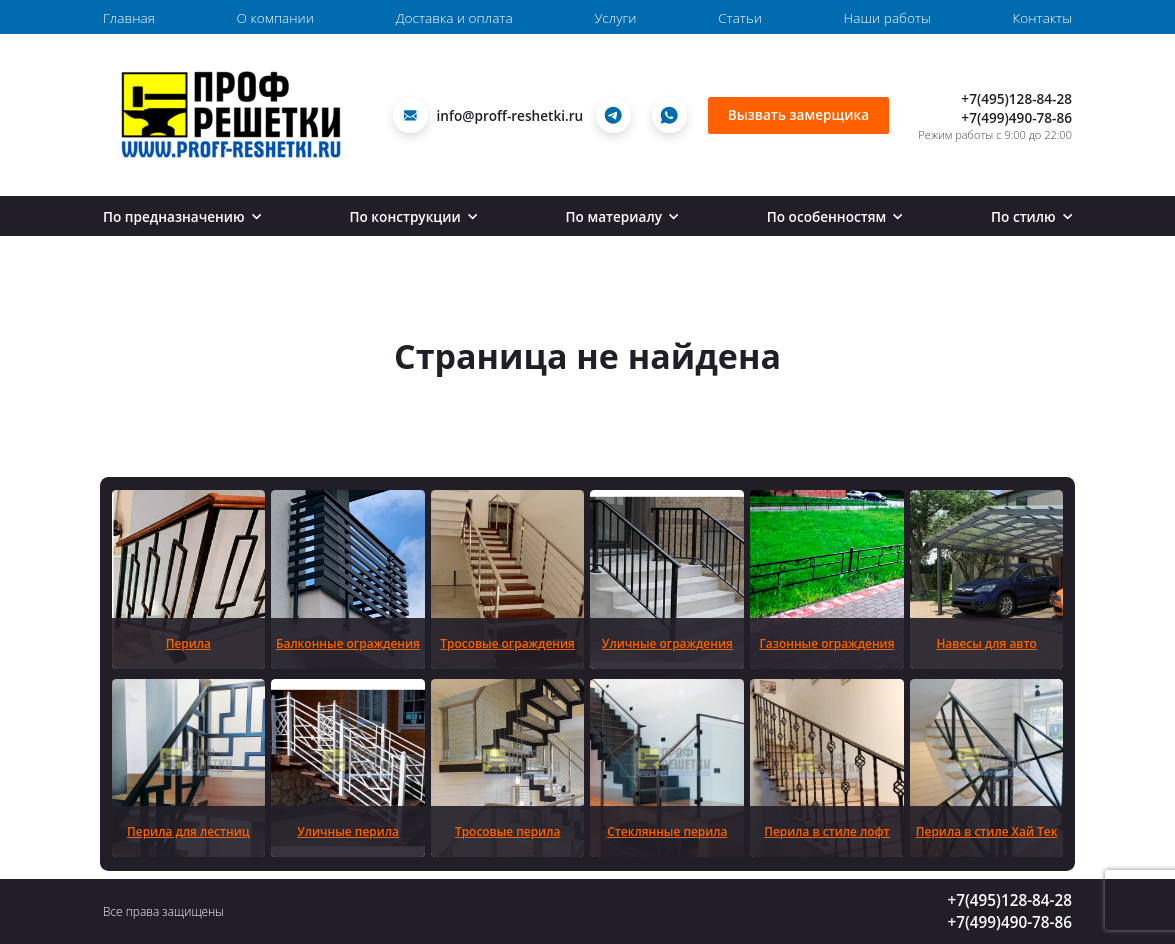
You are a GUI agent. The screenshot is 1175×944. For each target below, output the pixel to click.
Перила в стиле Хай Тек (987, 831)
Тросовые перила (507, 831)
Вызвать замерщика (798, 114)
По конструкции (413, 216)
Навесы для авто (986, 643)
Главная (129, 17)
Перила (188, 643)
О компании (275, 17)
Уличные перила (348, 831)
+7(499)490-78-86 (1016, 117)
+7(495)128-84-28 (1016, 98)
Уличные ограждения (667, 643)
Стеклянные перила (667, 831)
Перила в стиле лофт (826, 831)
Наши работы (887, 17)
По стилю (1031, 216)
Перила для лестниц (188, 831)
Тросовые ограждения (507, 643)
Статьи (740, 17)
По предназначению (182, 216)
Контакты (1042, 17)
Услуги (615, 17)
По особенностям (835, 216)
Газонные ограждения (826, 643)
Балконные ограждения (348, 643)
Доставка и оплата (454, 17)
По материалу (622, 216)
